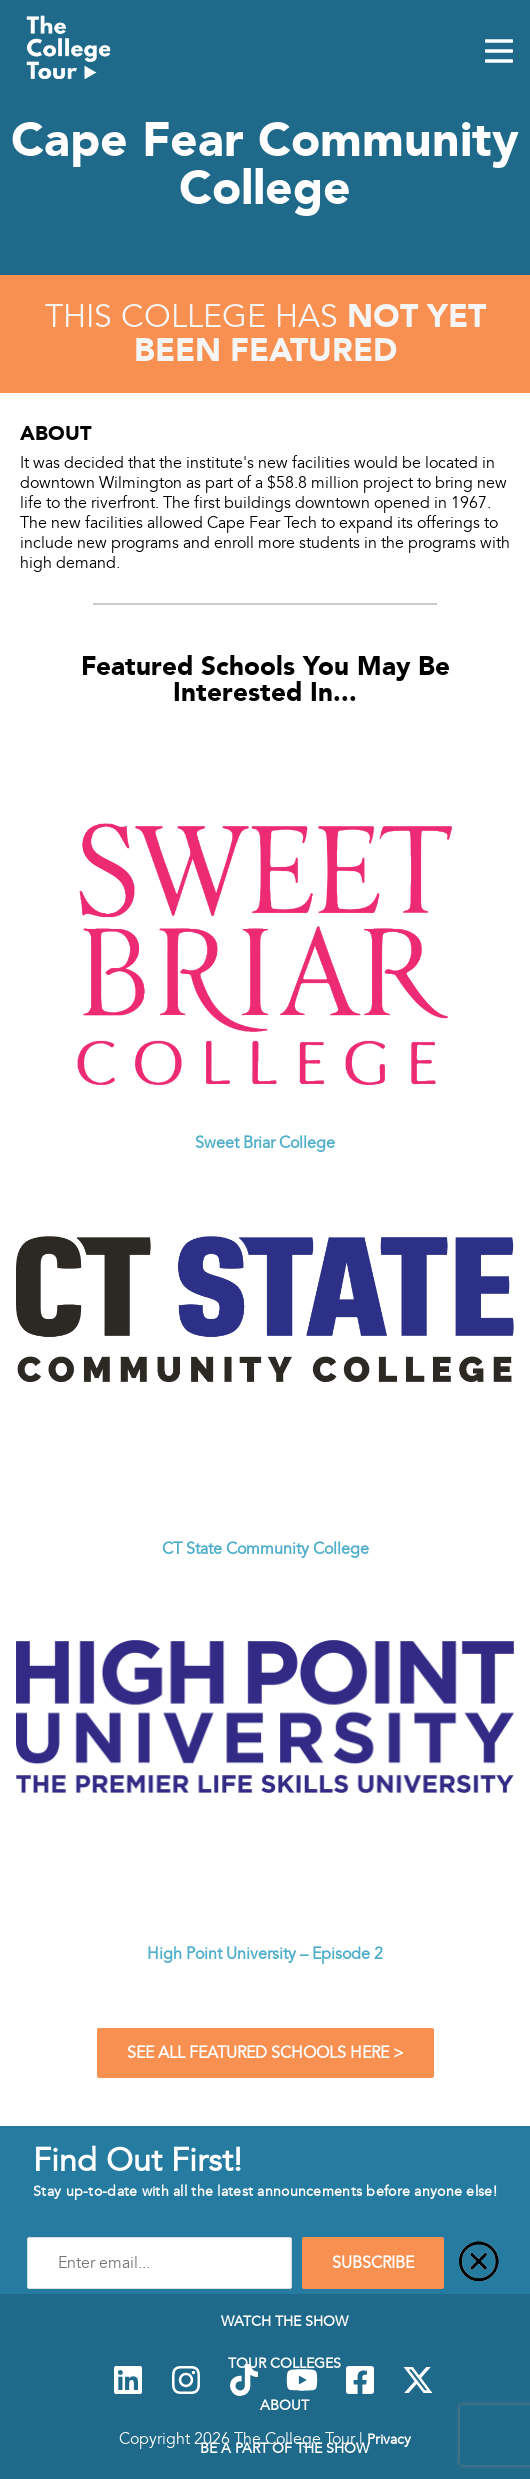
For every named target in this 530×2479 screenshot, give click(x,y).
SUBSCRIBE (373, 2263)
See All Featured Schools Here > (265, 2053)
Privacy (389, 2439)
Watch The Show (284, 2321)
